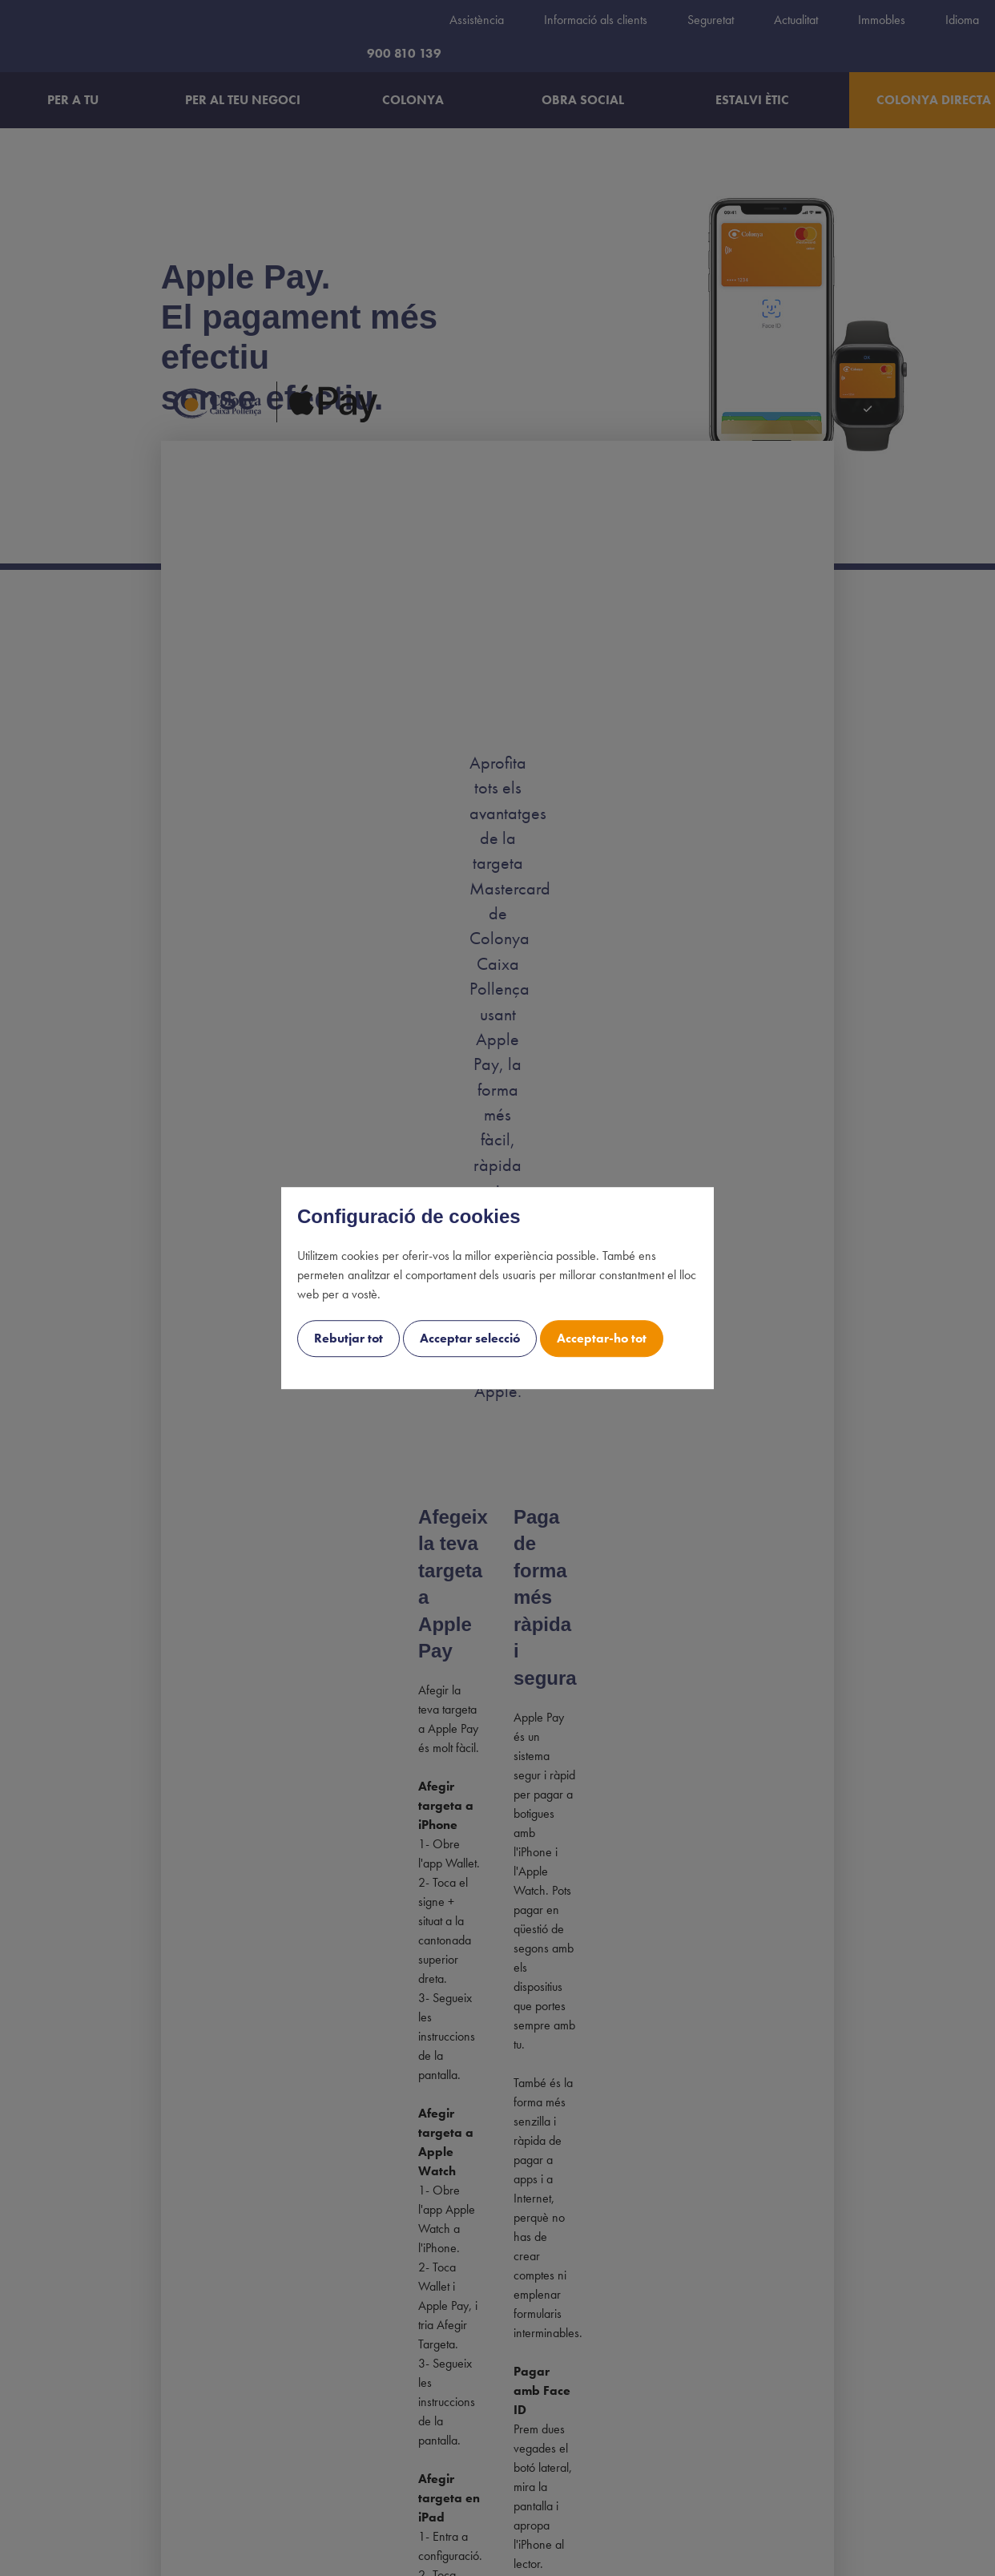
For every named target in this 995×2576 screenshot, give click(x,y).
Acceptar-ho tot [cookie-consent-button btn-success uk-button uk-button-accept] (602, 1338)
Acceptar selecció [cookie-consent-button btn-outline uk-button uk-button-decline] (470, 1338)
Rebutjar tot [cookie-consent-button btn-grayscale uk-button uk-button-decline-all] (348, 1338)
